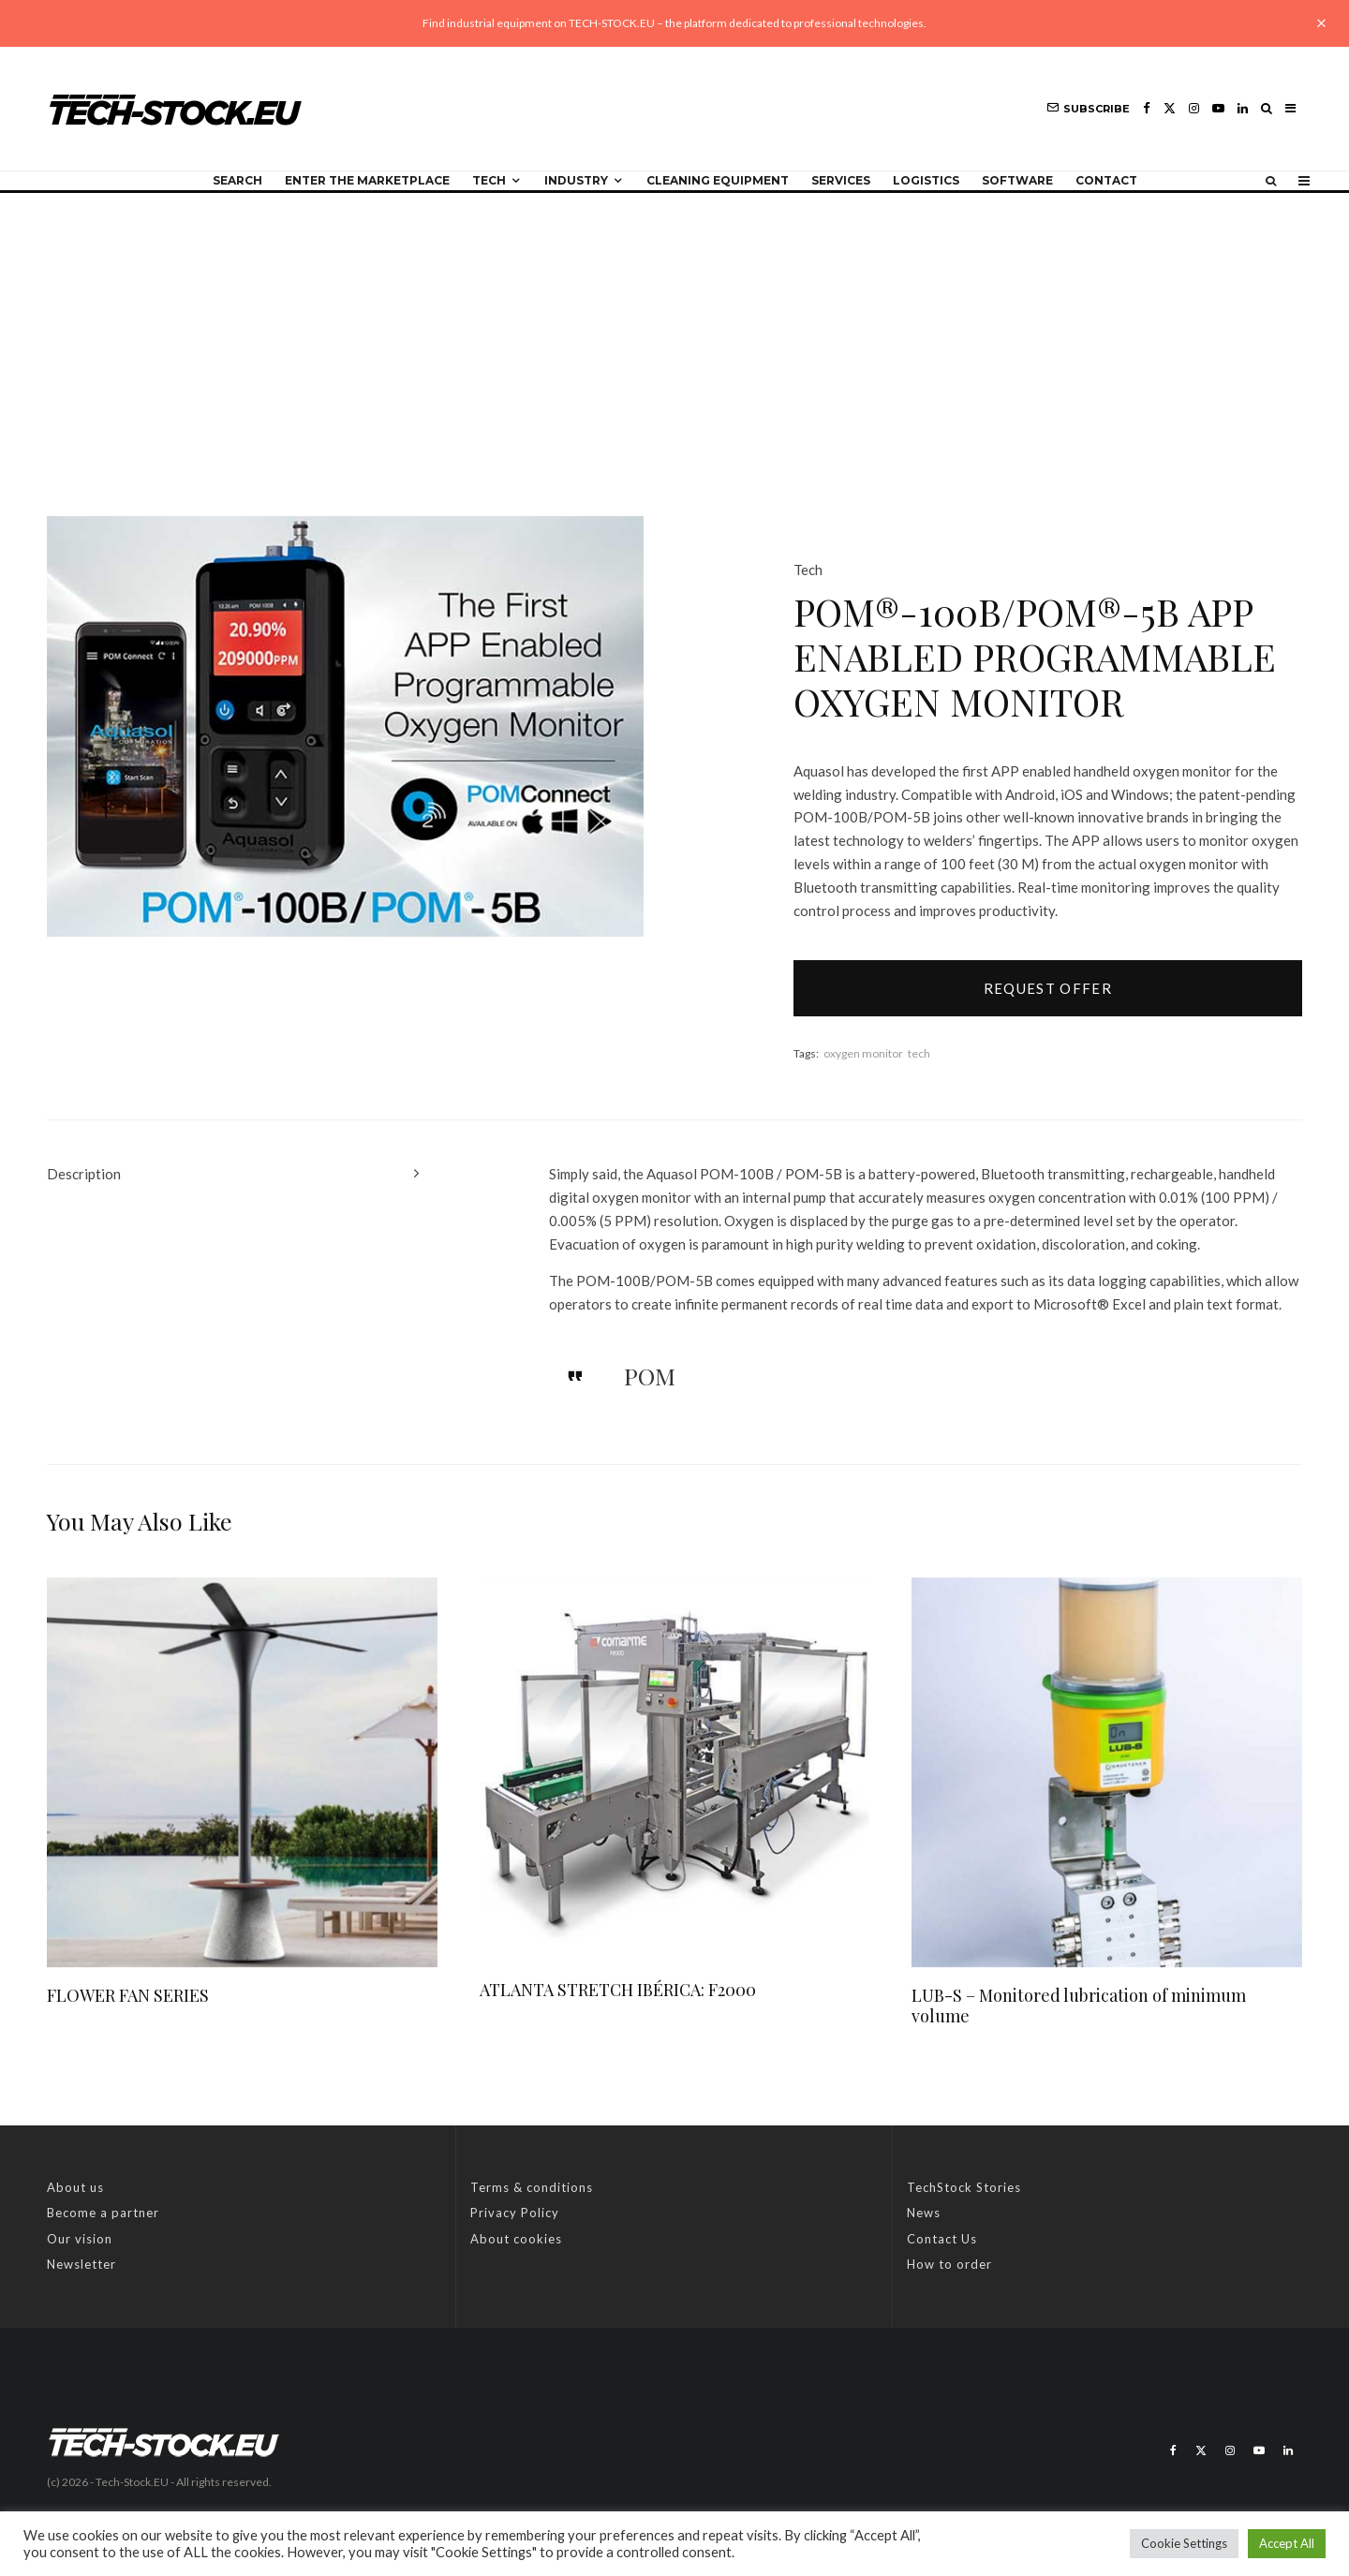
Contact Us (942, 2238)
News (924, 2212)
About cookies (516, 2238)
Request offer (1048, 988)
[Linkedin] (1242, 108)
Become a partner (103, 2212)
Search (237, 180)
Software (1017, 180)
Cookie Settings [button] (1184, 2543)
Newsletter (81, 2264)
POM (649, 1375)
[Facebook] (1146, 108)
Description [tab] (84, 1173)
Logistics (926, 180)
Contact (1106, 180)
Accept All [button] (1286, 2543)
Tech (489, 180)
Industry (576, 180)
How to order (949, 2264)
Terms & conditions (531, 2187)
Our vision (79, 2238)
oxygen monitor (863, 1053)
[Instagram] (1194, 108)
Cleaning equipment (717, 180)
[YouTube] (1218, 108)
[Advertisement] (674, 333)
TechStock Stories (964, 2187)
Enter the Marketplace (367, 180)
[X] (1169, 108)
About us (75, 2187)
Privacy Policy (514, 2212)
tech (919, 1053)
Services (840, 180)
